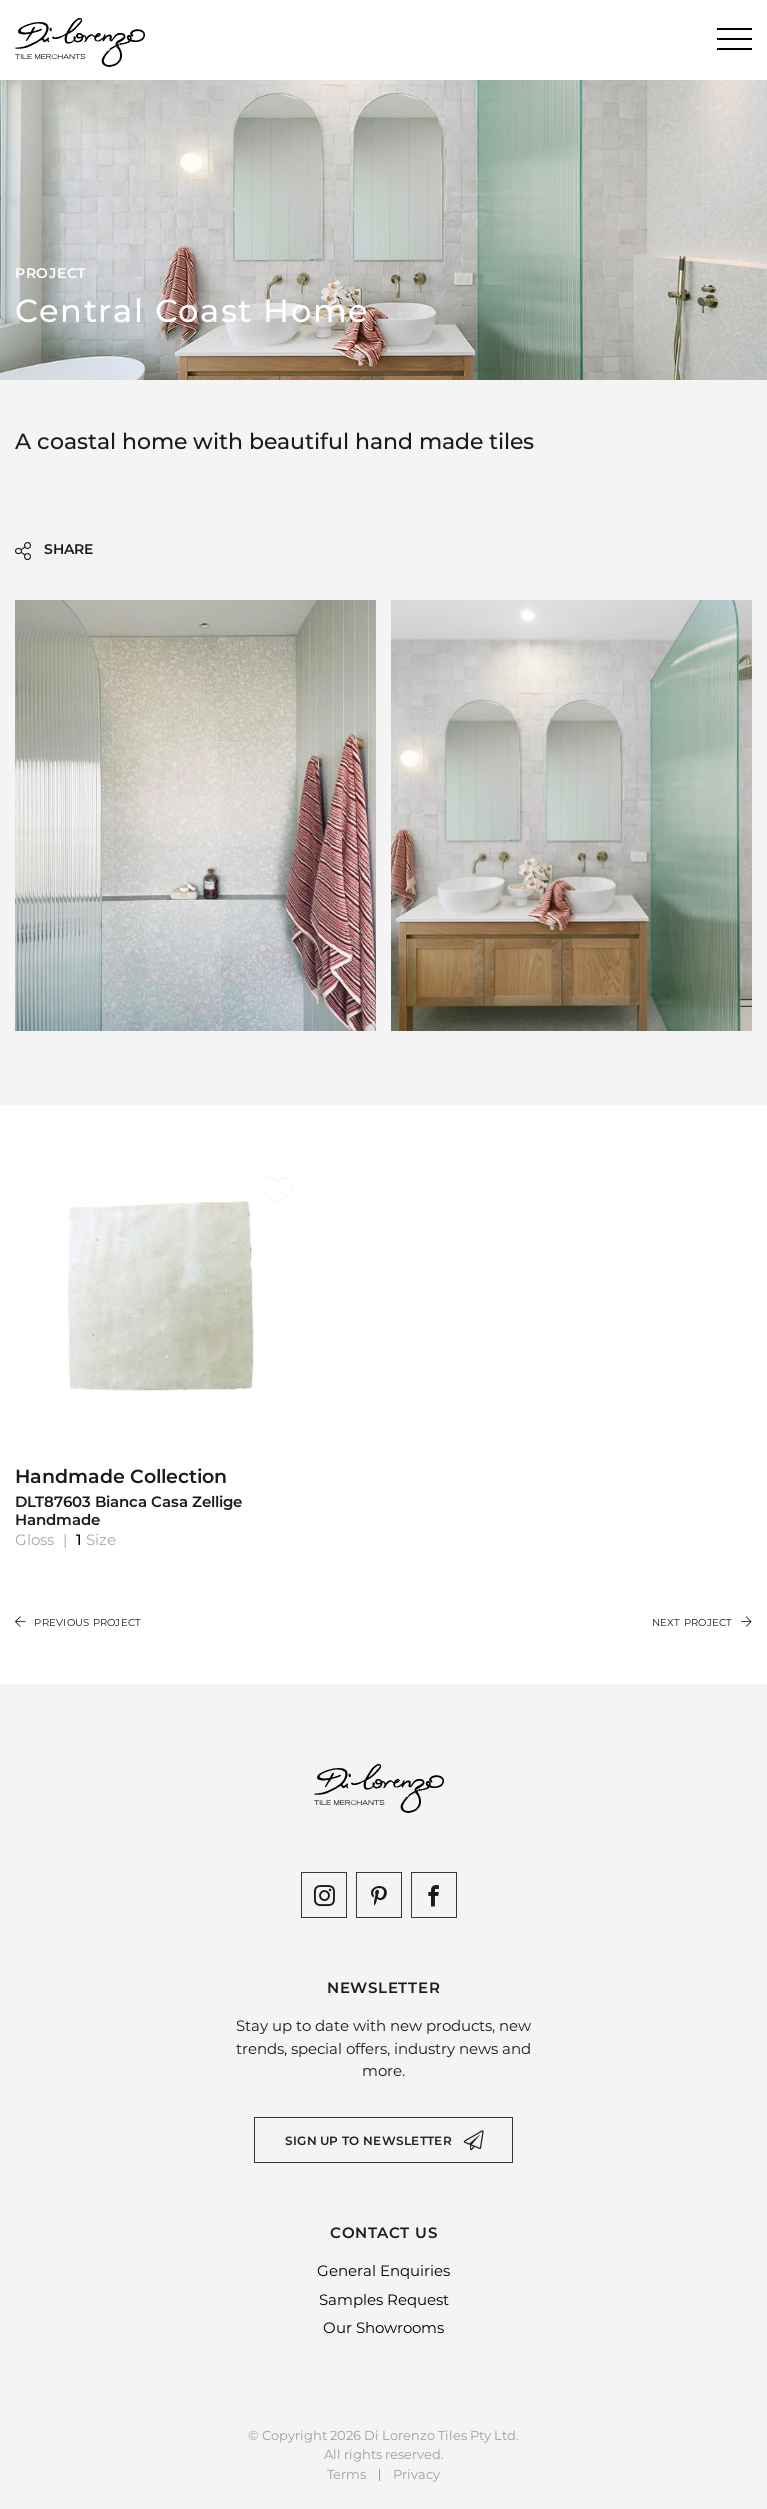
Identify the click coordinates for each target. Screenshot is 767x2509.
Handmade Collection (165, 1497)
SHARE (54, 550)
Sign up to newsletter (368, 2140)
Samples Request (384, 2299)
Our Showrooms (383, 2327)
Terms (346, 2474)
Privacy (416, 2474)
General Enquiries (383, 2270)
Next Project (702, 1622)
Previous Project (78, 1622)
